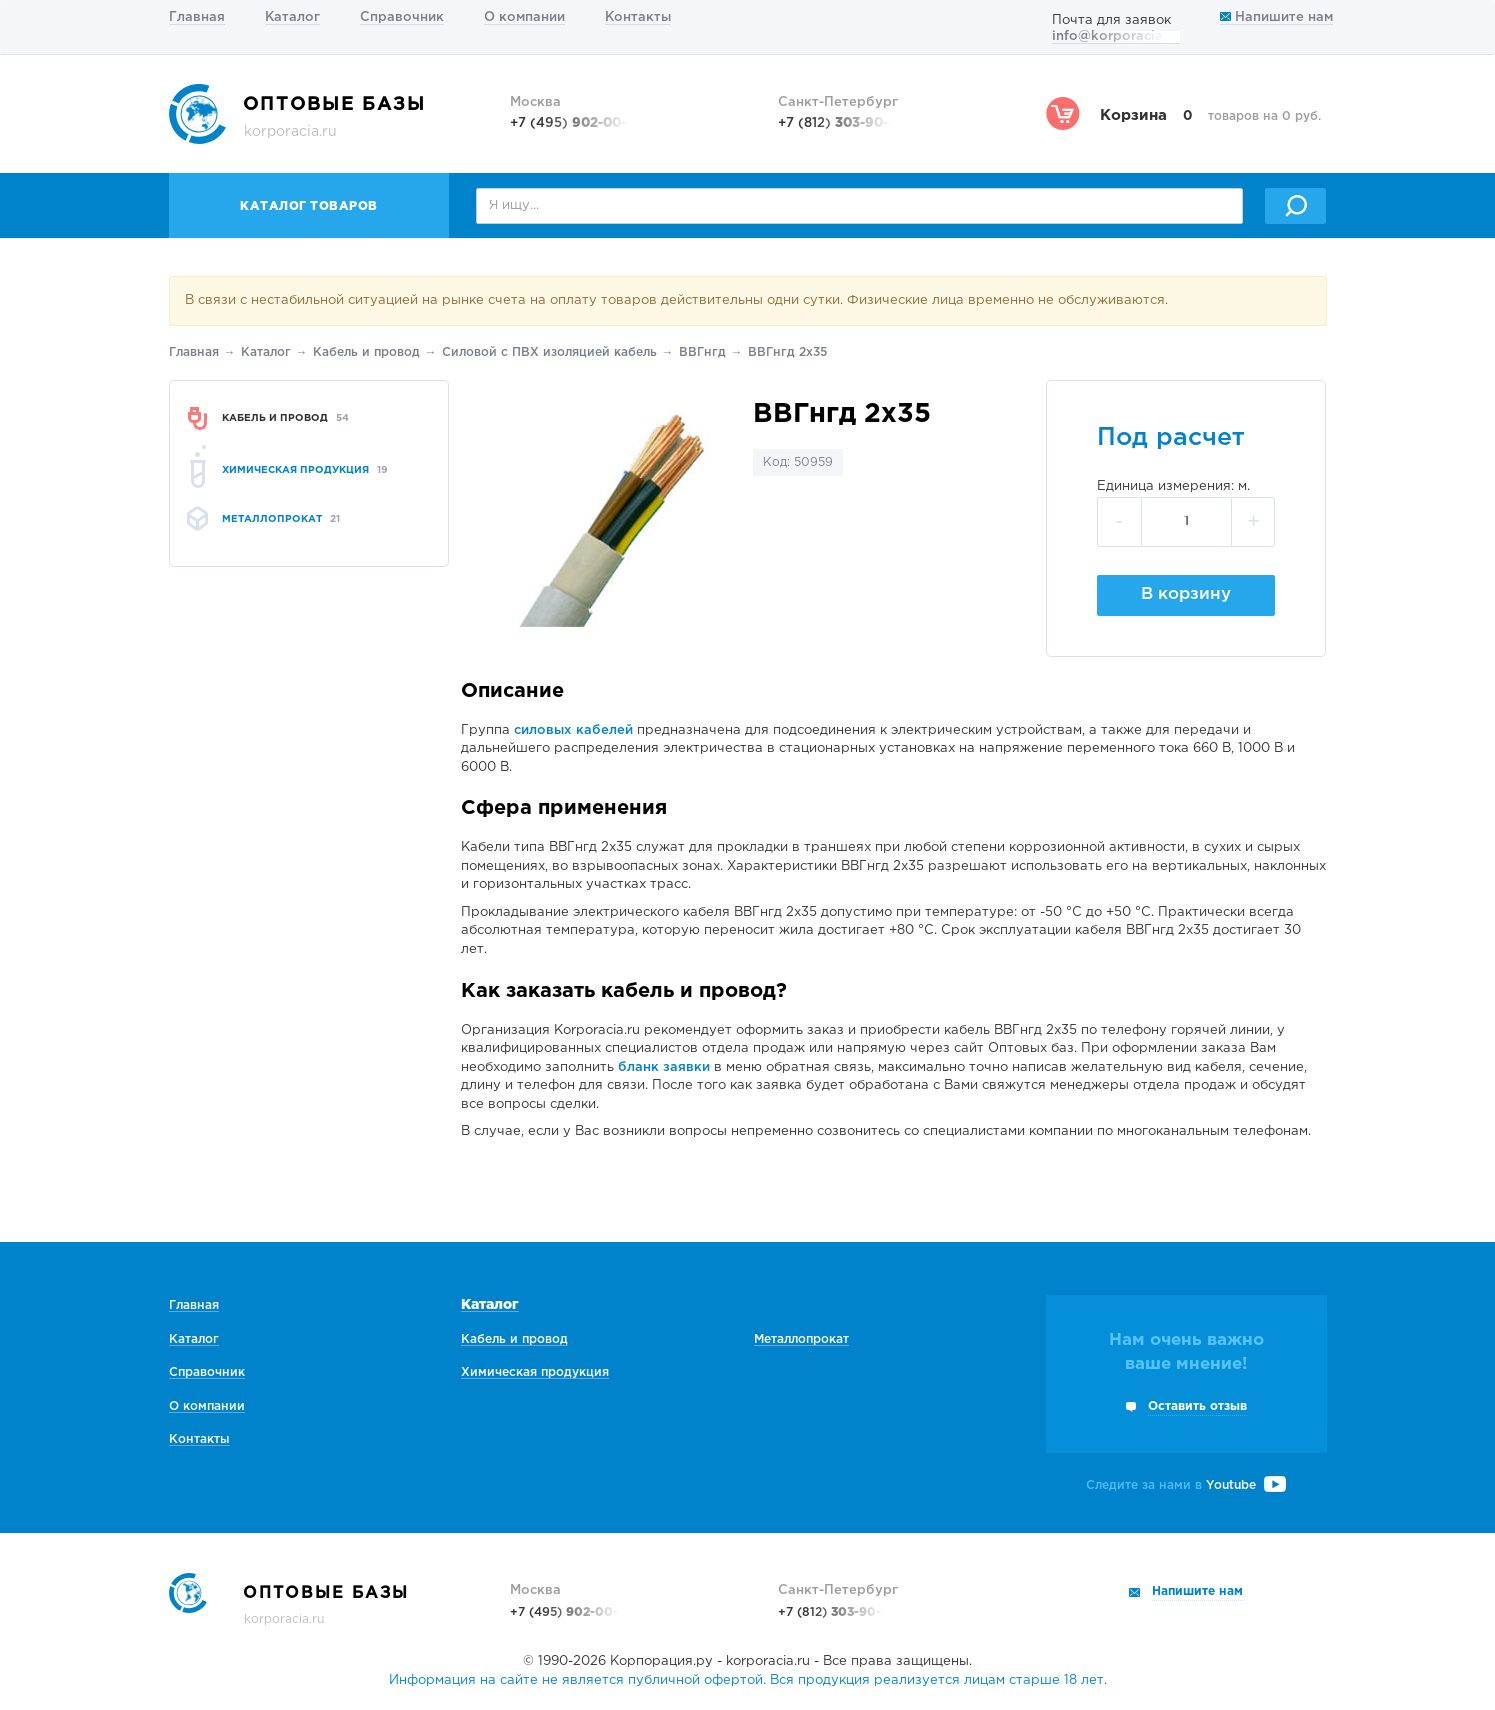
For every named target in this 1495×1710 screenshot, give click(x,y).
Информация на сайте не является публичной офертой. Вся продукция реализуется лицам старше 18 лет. (748, 1680)
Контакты (638, 17)
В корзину (1186, 594)
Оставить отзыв (1197, 1406)
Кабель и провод (366, 352)
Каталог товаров (309, 206)
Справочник (402, 17)
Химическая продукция (535, 1372)
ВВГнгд (702, 352)
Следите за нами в (1186, 1485)
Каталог (292, 17)
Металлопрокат (801, 1339)
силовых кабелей (573, 730)
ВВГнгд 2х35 (787, 352)
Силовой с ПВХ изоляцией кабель (549, 352)
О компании (524, 17)
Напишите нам (1276, 17)
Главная (197, 17)
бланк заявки (664, 1067)
